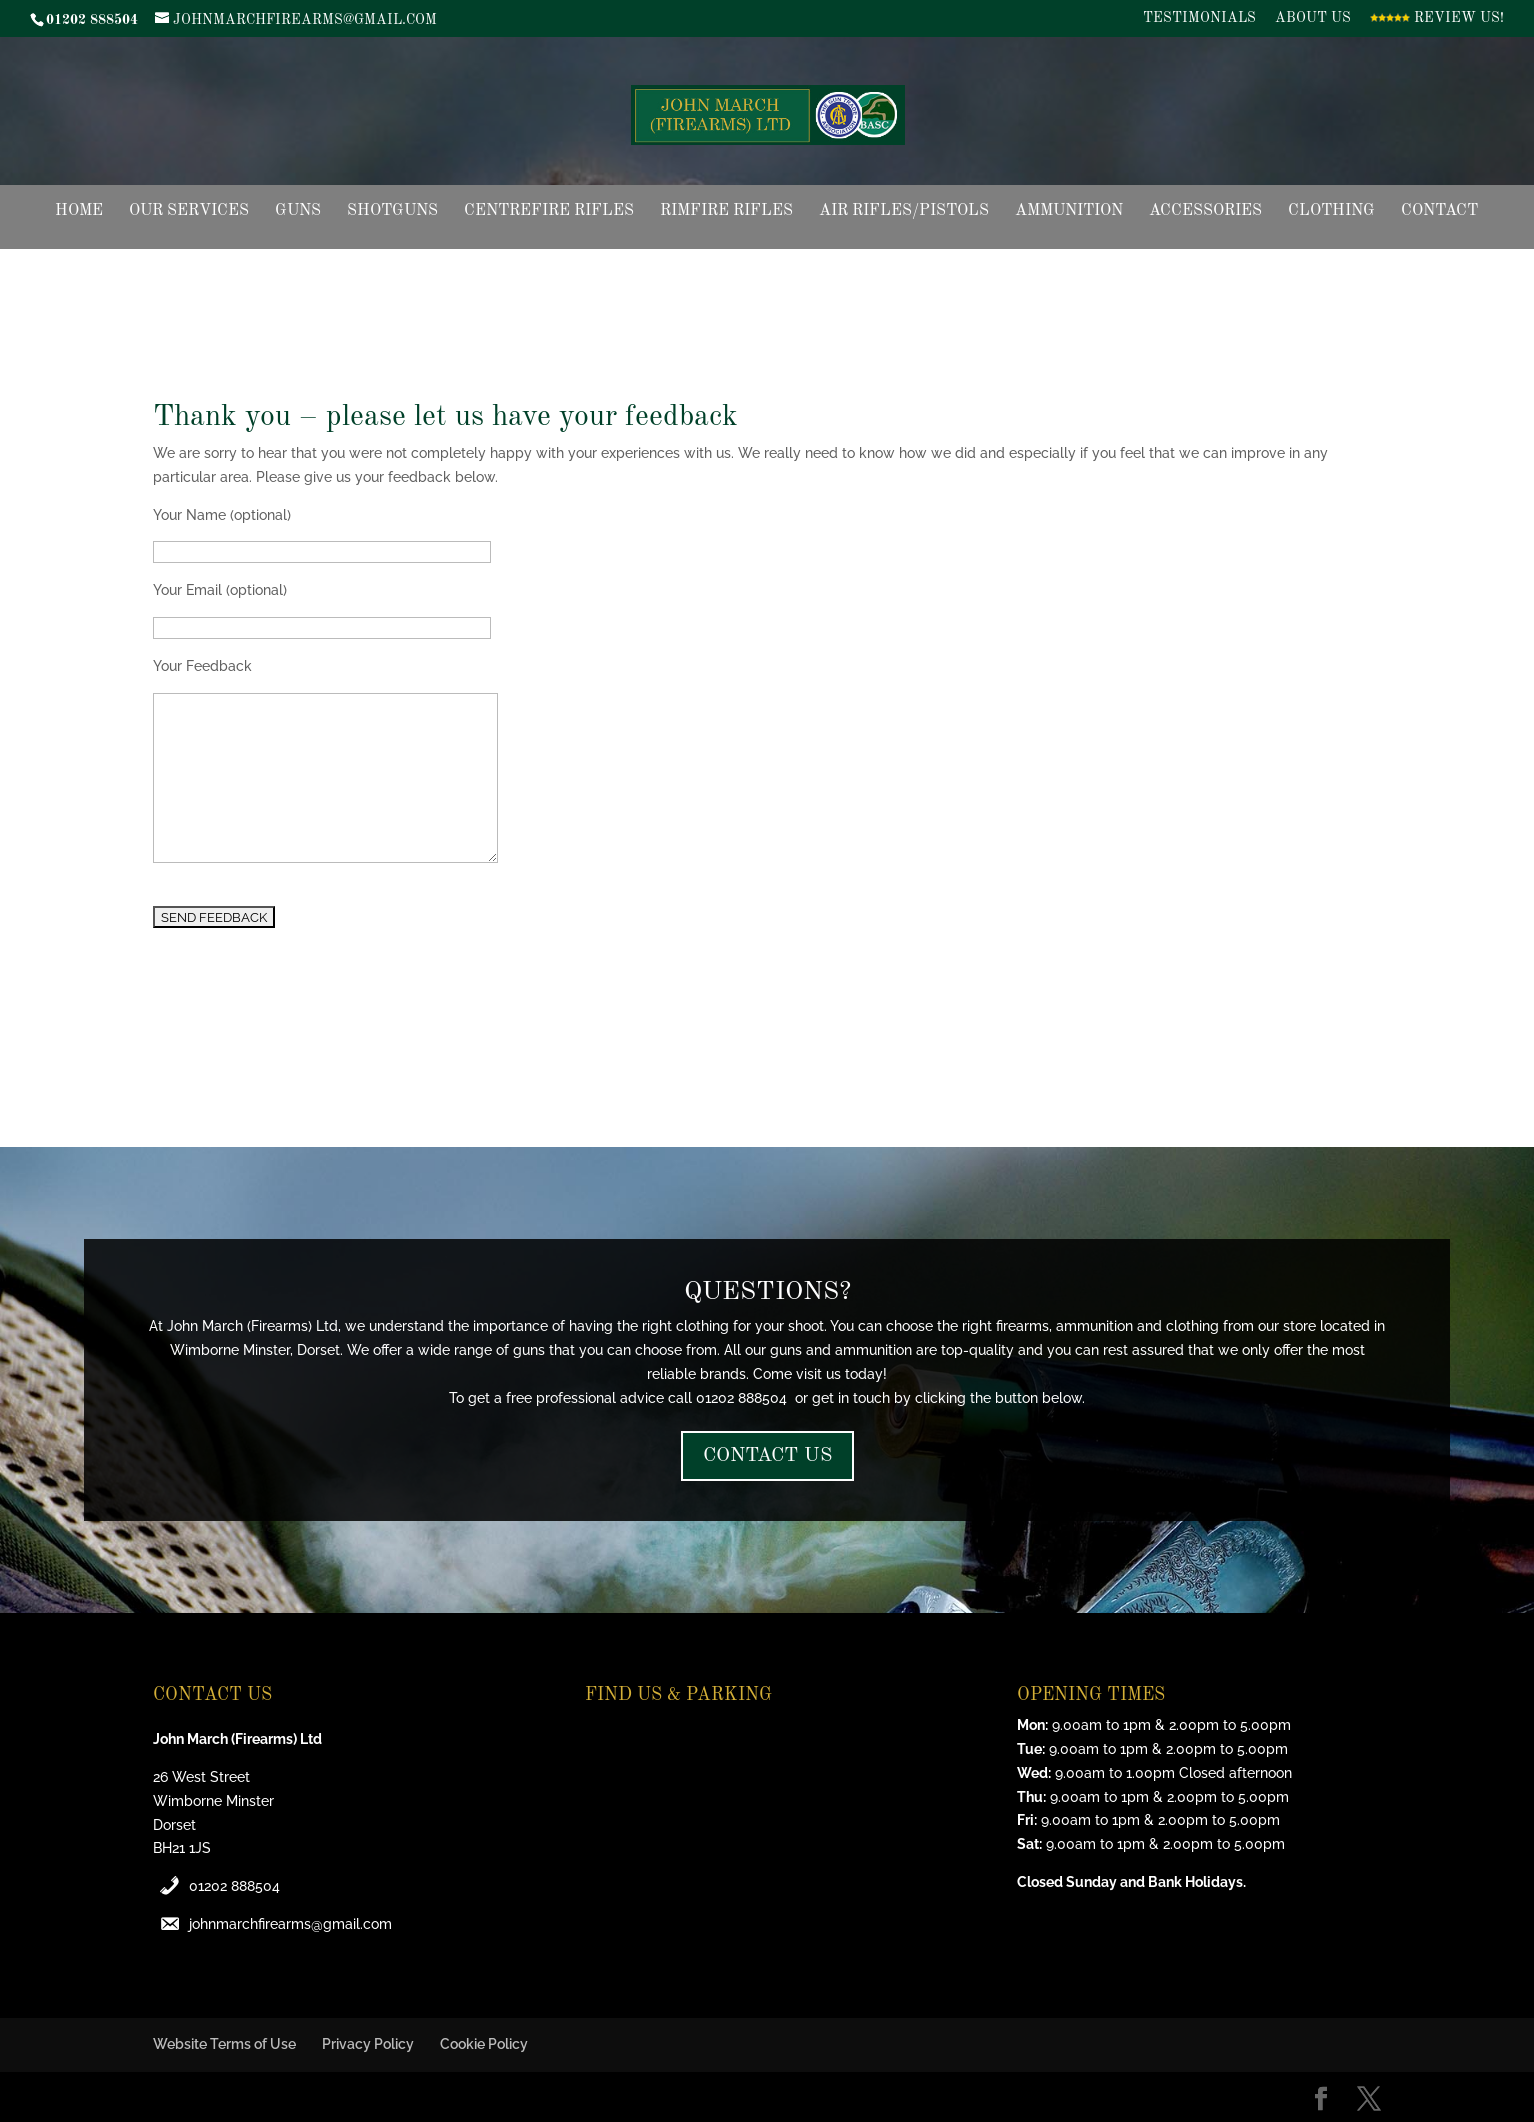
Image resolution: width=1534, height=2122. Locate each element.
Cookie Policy (484, 2044)
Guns (298, 211)
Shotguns (392, 211)
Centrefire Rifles (549, 211)
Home (79, 211)
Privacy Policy (368, 2044)
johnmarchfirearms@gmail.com (290, 1924)
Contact (1439, 211)
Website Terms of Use (224, 2044)
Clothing (1331, 211)
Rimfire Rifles (726, 211)
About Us (1313, 18)
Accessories (1205, 211)
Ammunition (1069, 211)
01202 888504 (234, 1886)
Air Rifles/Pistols (904, 211)
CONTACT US (767, 1456)
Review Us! (1437, 18)
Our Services (189, 211)
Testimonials (1199, 18)
